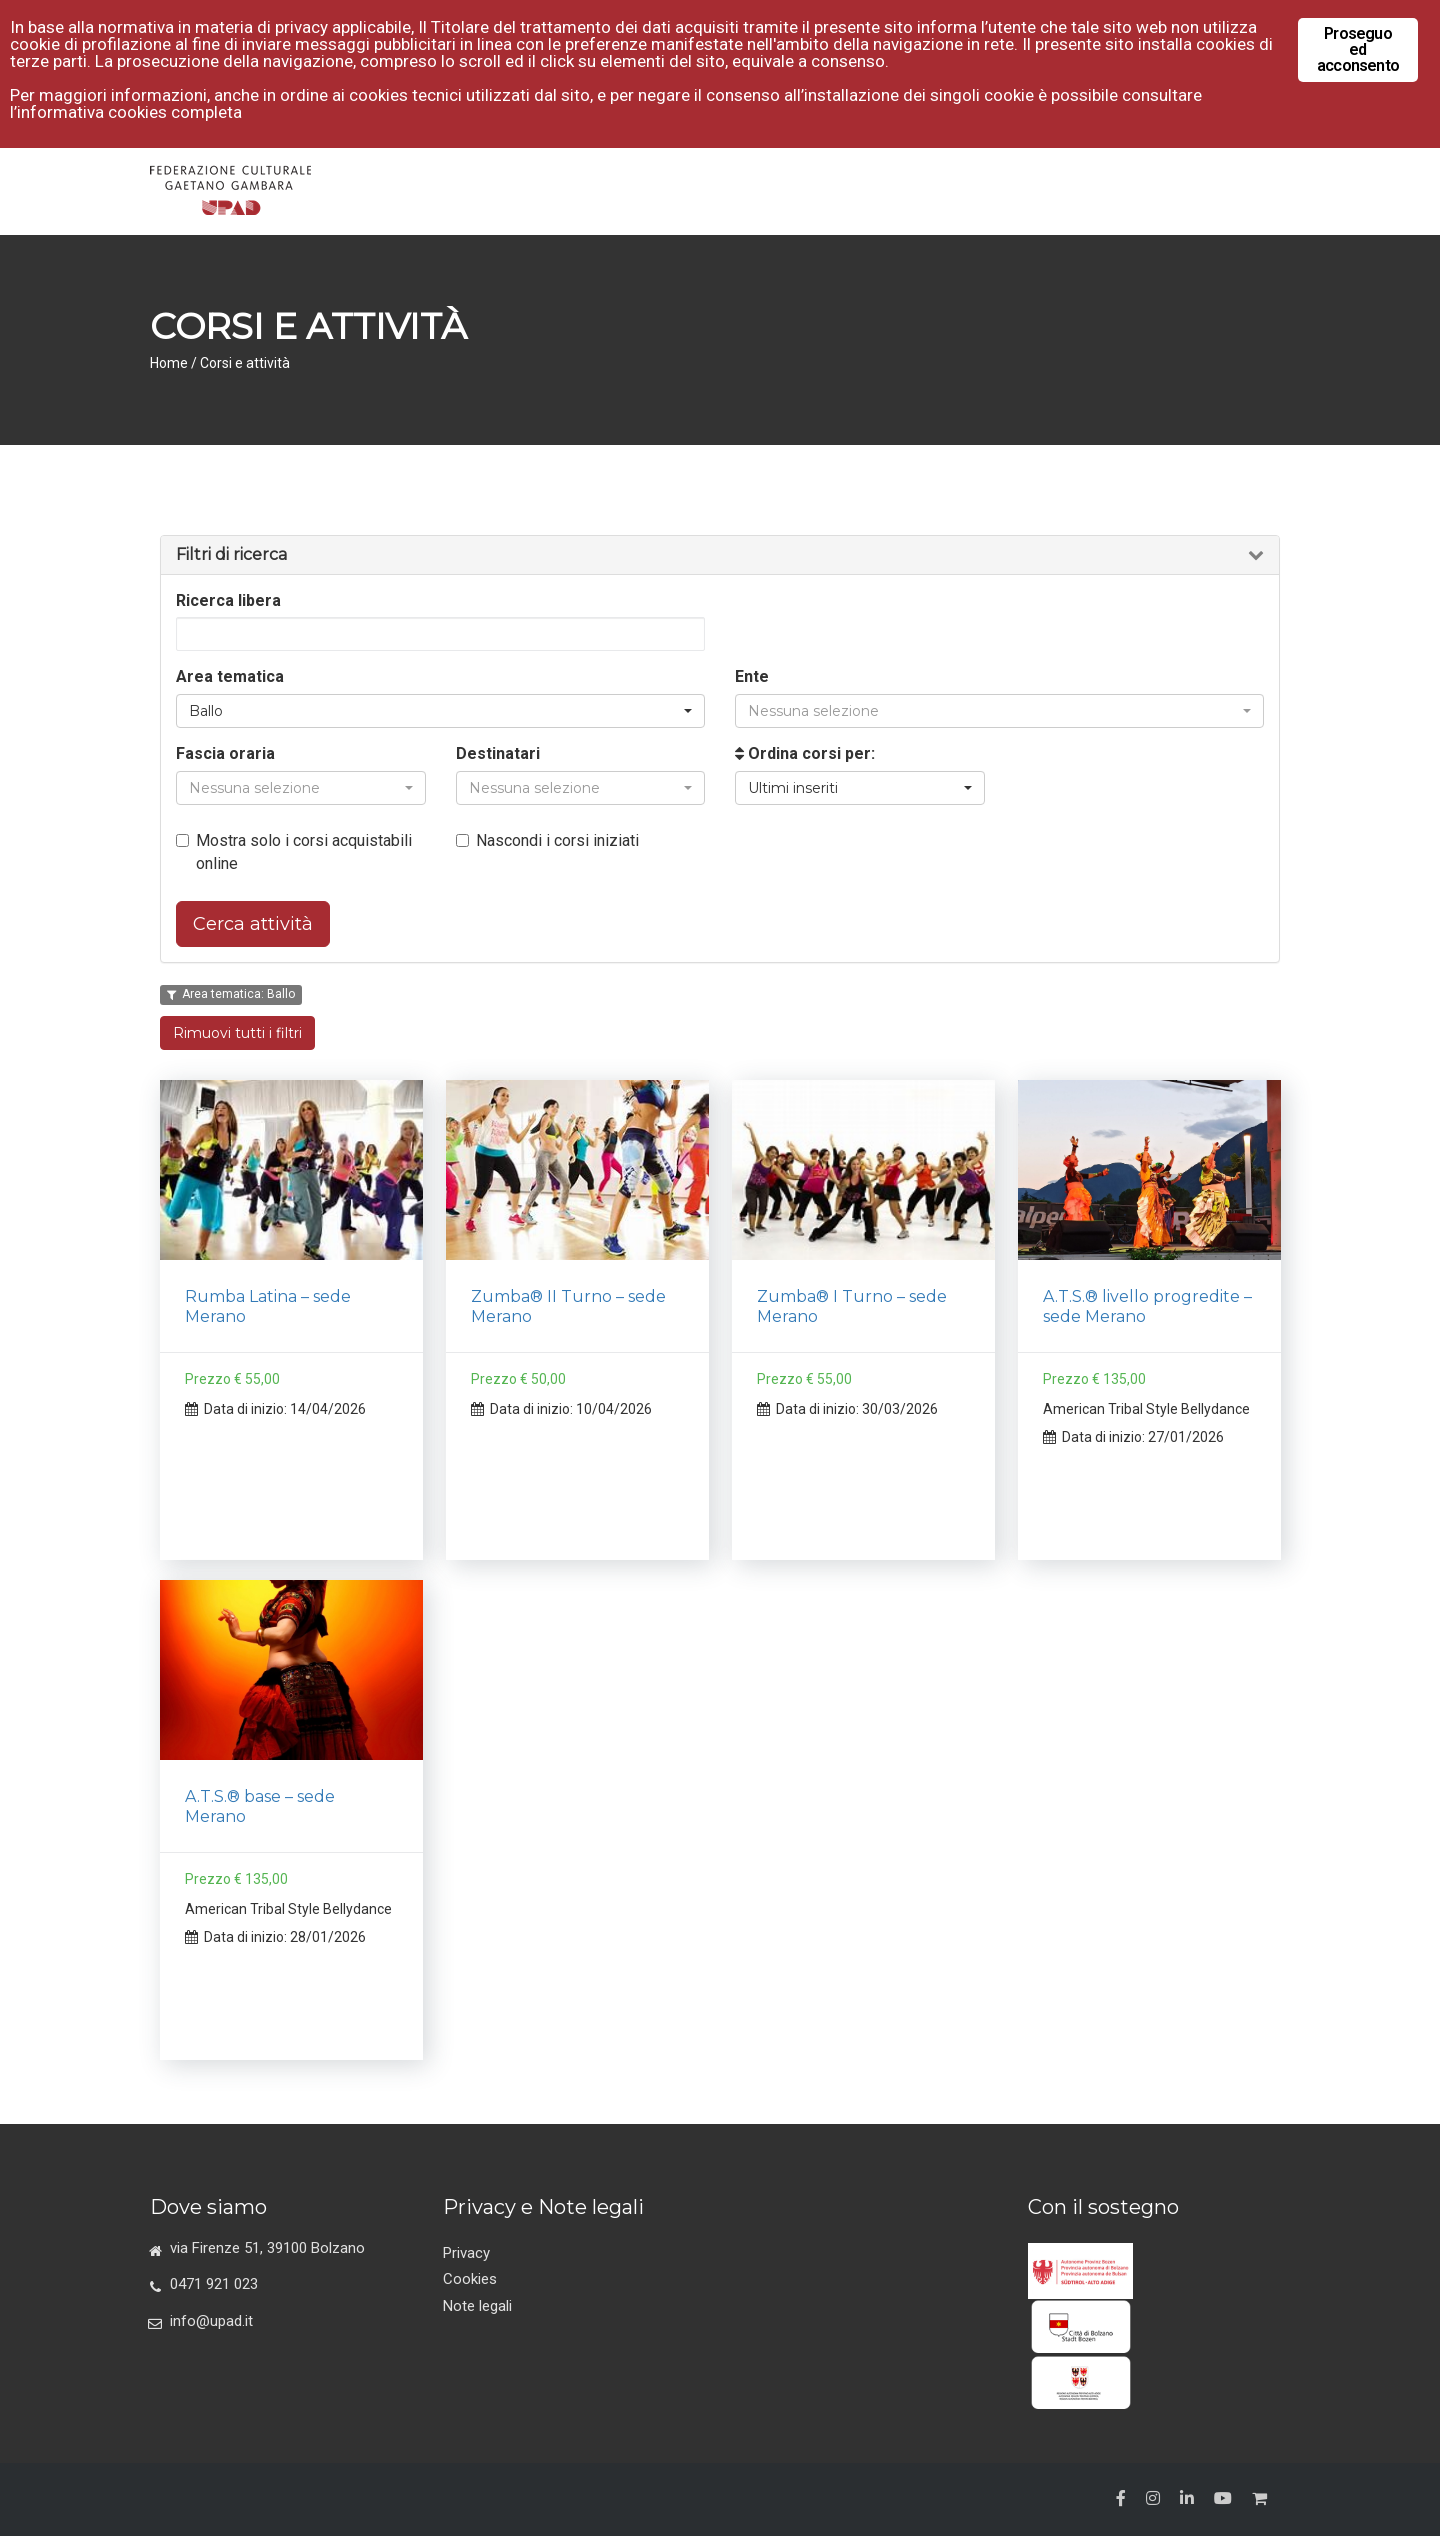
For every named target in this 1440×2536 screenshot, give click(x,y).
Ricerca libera (228, 600)
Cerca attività (253, 924)
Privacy (466, 2253)
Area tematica (230, 676)
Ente (752, 676)
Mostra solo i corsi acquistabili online (294, 852)
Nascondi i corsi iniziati (547, 840)
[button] (440, 711)
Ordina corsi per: (805, 753)
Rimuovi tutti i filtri (237, 1033)
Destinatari (498, 753)
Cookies (470, 2279)
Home (169, 363)
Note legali (477, 2306)
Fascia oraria (225, 753)
